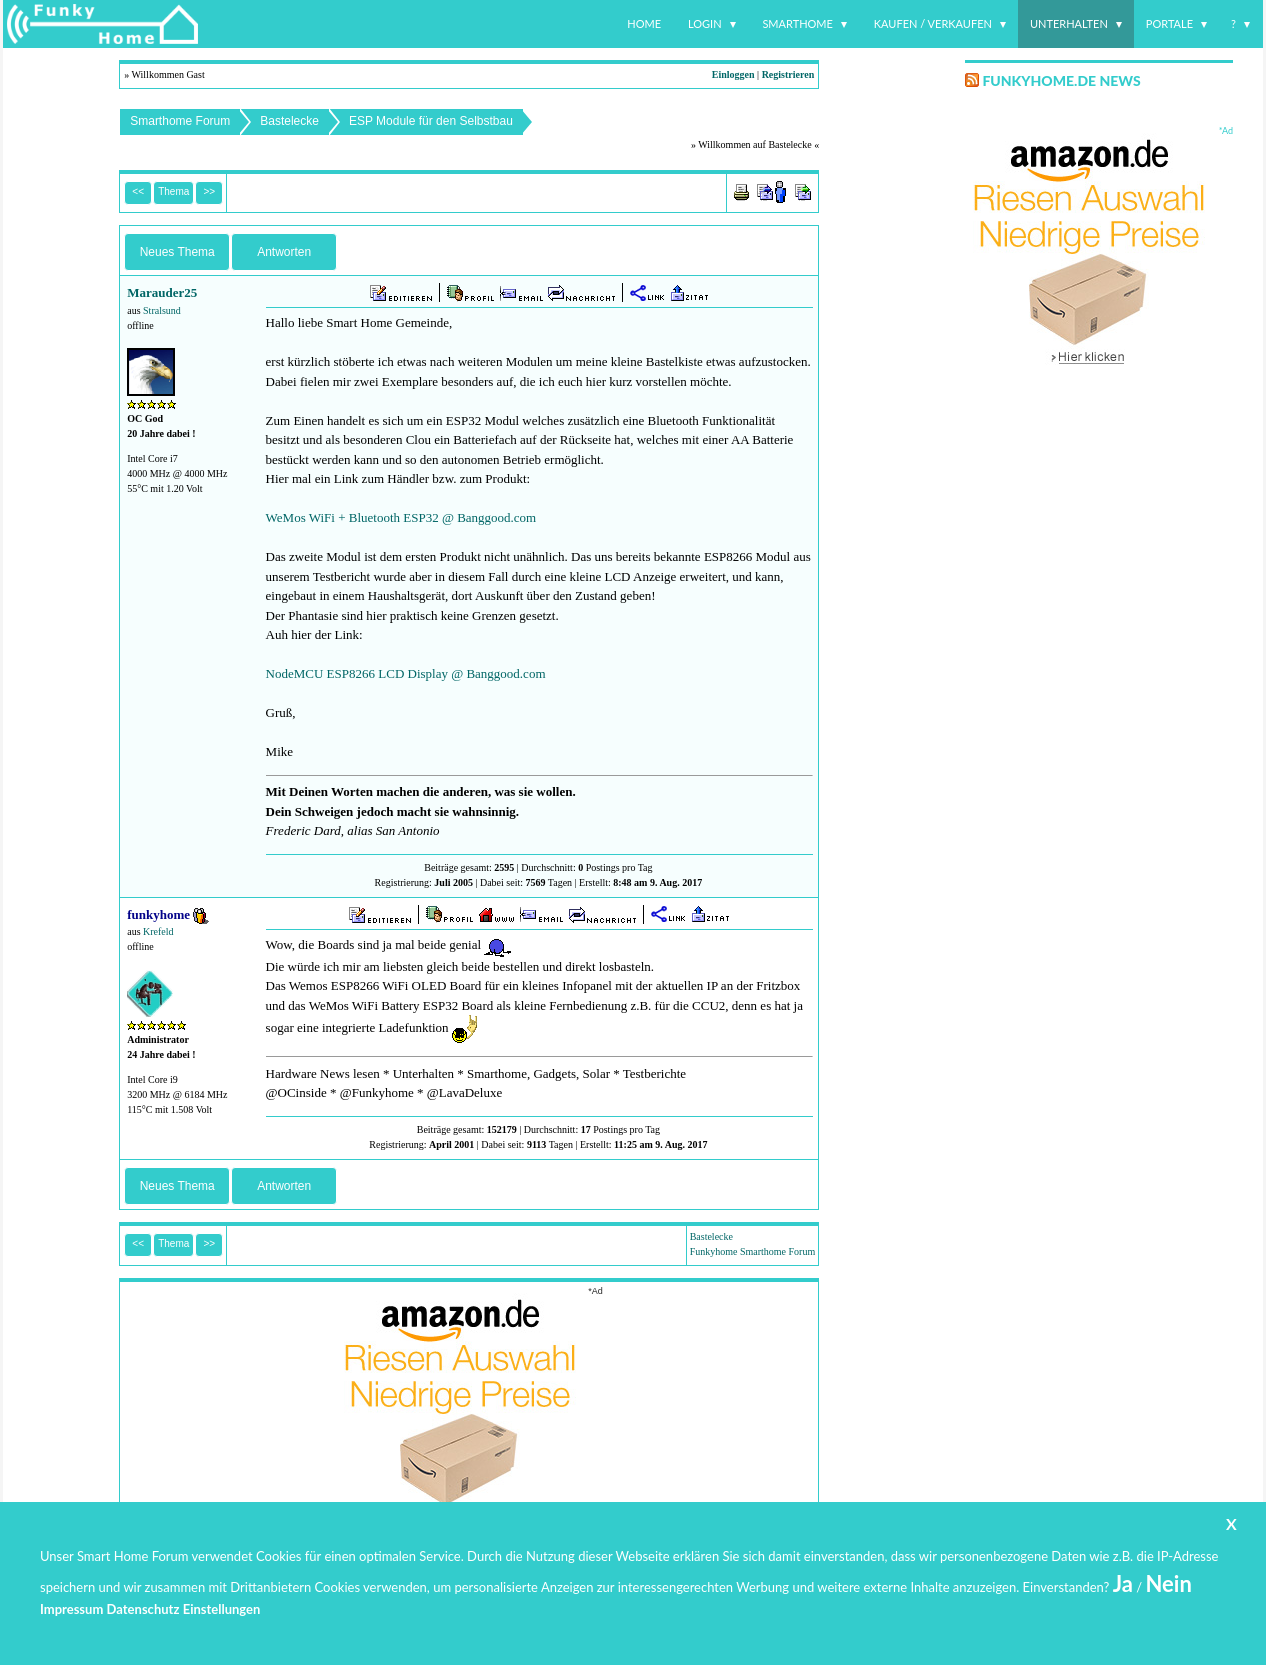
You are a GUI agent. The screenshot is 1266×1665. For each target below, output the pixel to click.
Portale (1169, 23)
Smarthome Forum (180, 121)
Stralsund (162, 310)
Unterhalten (1069, 23)
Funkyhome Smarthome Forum (753, 1251)
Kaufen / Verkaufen (933, 23)
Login (705, 23)
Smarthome (797, 23)
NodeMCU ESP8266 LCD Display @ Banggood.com (406, 673)
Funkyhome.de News (1061, 80)
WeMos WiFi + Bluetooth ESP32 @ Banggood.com (401, 517)
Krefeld (158, 931)
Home (644, 23)
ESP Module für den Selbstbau (431, 121)
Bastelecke (289, 121)
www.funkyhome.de (646, 1610)
